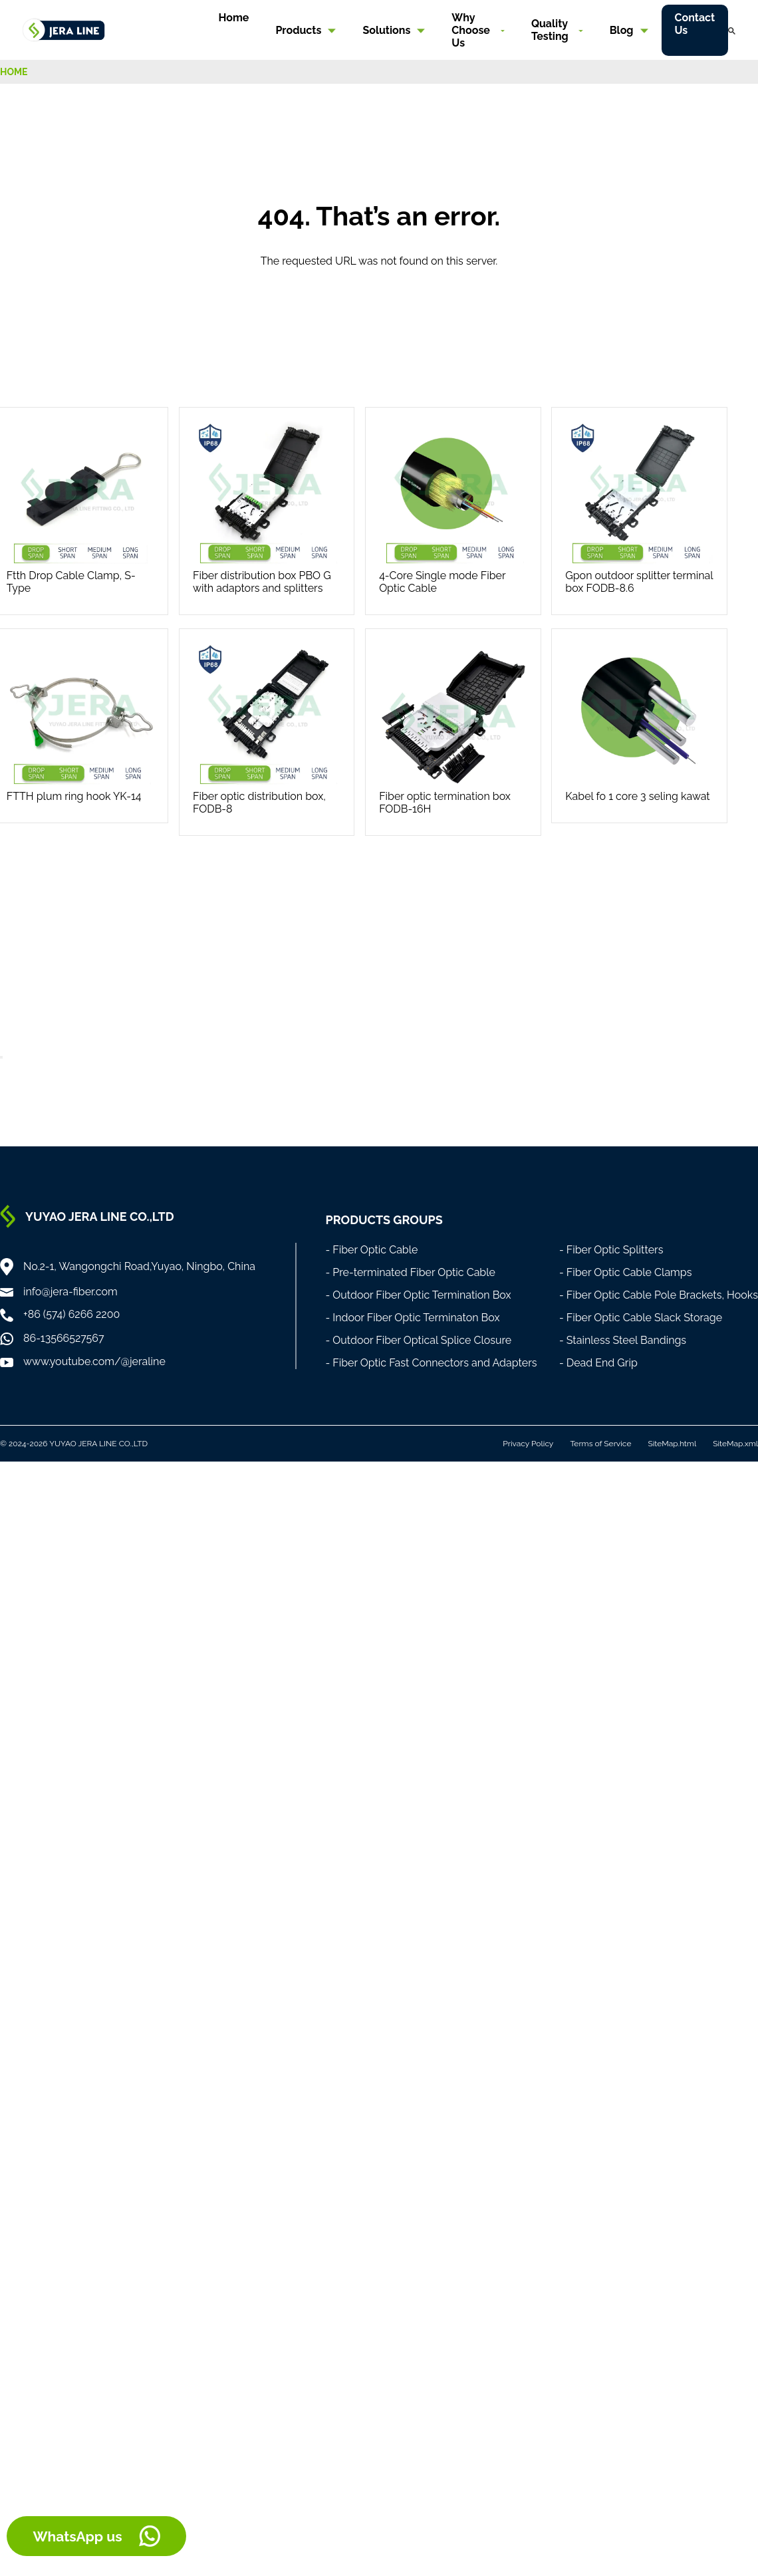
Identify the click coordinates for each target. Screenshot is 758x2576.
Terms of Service (600, 1443)
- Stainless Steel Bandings (622, 1340)
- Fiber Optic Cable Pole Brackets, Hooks (658, 1295)
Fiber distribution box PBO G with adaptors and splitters (262, 581)
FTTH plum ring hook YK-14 (74, 796)
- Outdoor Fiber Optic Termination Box (418, 1295)
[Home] (64, 29)
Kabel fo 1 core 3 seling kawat (637, 796)
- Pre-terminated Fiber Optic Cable (410, 1272)
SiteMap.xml (735, 1443)
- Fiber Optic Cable (371, 1249)
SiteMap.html (672, 1443)
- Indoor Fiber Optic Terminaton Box (412, 1317)
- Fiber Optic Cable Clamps (625, 1272)
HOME (14, 71)
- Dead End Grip (598, 1362)
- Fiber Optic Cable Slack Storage (640, 1317)
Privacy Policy (528, 1443)
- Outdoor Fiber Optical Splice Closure (418, 1340)
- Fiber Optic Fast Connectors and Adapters (431, 1362)
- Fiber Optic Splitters (611, 1249)
